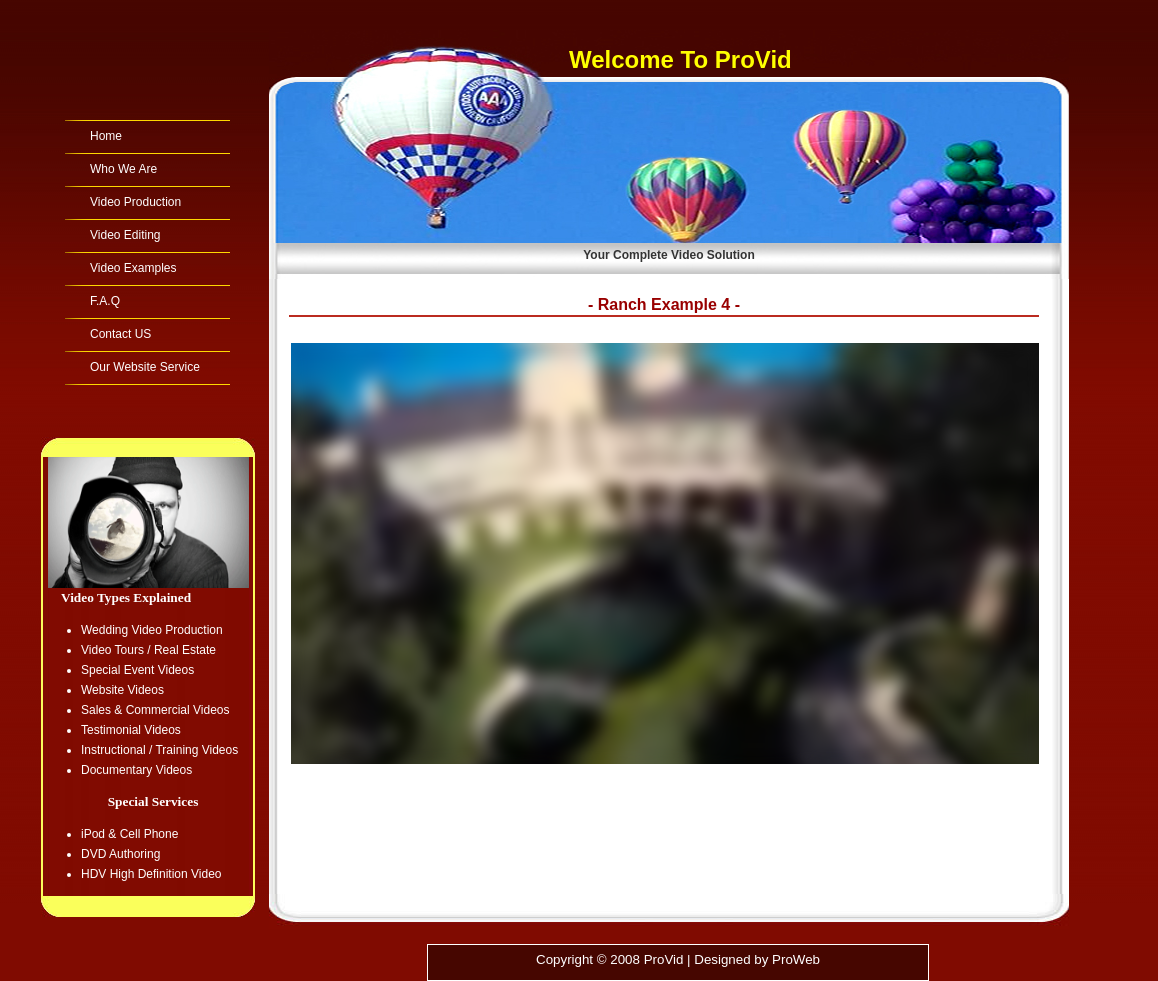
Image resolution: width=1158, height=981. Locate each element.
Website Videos (122, 690)
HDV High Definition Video (151, 874)
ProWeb (796, 959)
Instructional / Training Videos (159, 750)
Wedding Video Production (152, 630)
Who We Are (123, 169)
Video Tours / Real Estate (148, 650)
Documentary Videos (136, 770)
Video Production (135, 202)
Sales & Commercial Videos (155, 710)
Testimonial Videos (131, 730)
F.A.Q (105, 301)
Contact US (120, 334)
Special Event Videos (137, 670)
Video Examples (133, 268)
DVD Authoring (120, 854)
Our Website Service (145, 367)
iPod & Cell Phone (129, 834)
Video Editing (125, 235)
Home (106, 136)
